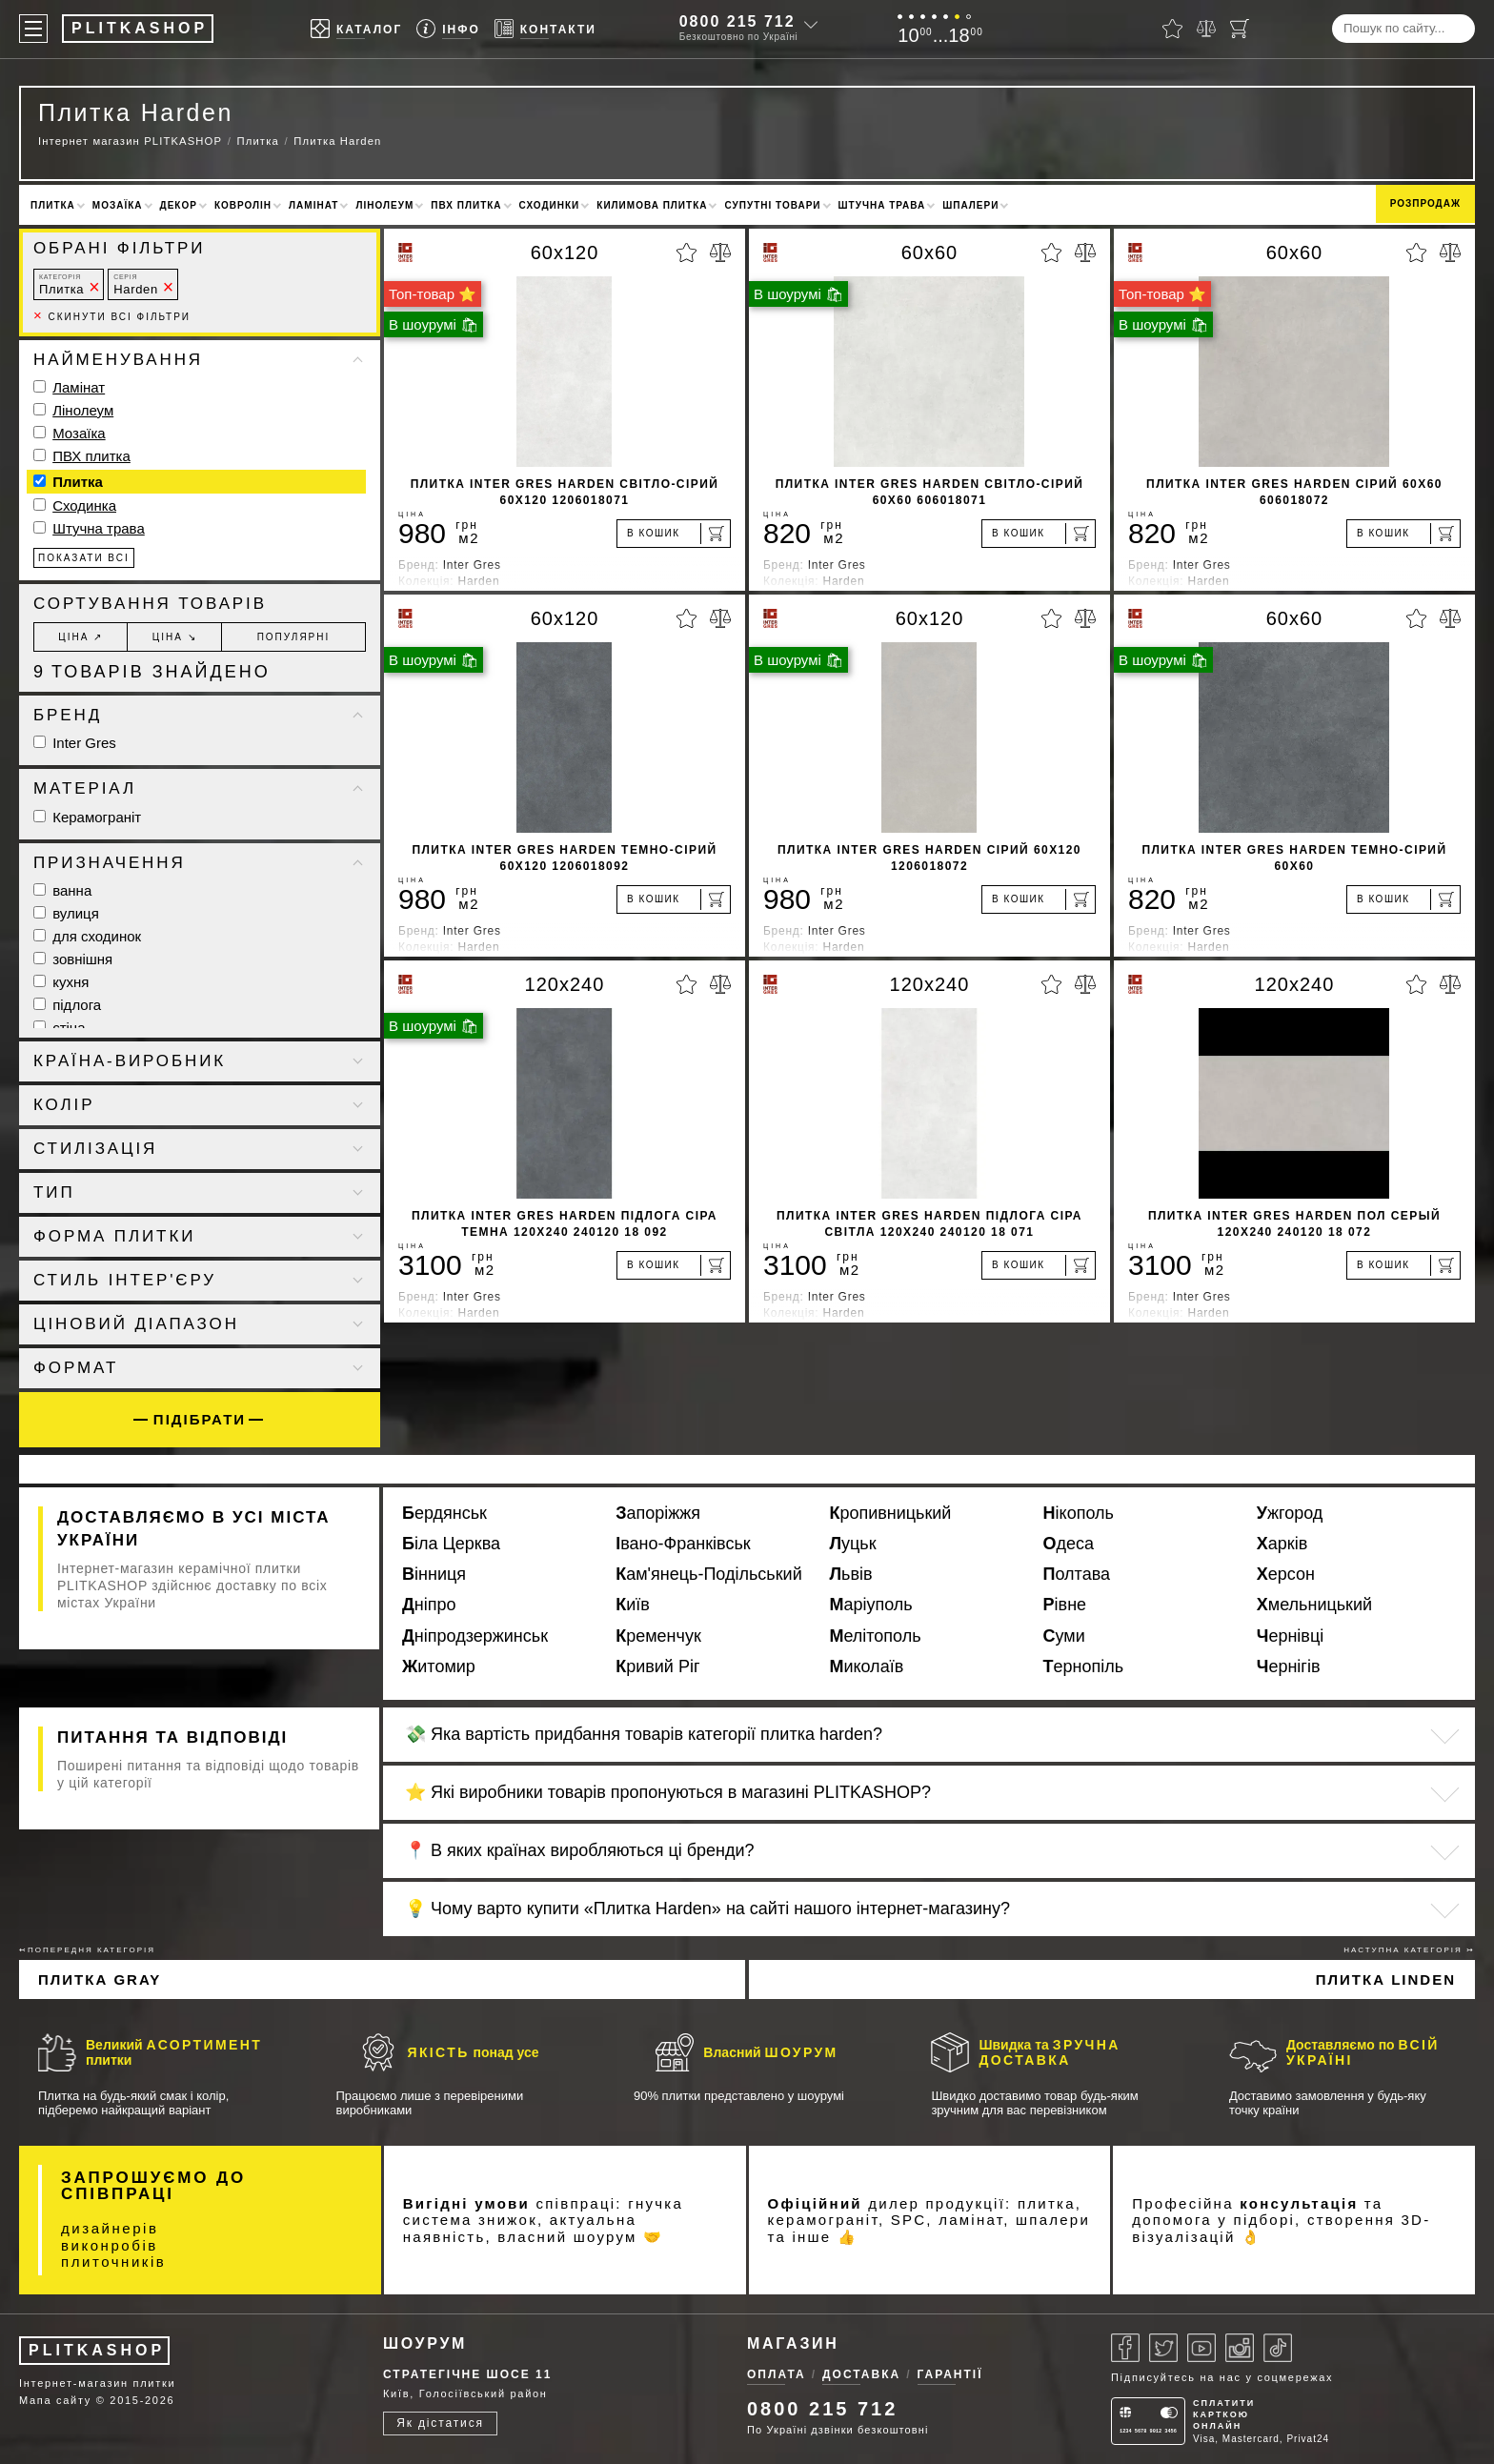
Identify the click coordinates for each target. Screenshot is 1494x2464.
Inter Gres (74, 743)
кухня (61, 982)
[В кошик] (673, 533)
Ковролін (243, 205)
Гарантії (950, 2374)
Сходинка (84, 505)
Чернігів (1289, 1666)
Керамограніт (87, 817)
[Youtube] (1201, 2347)
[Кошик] (1239, 28)
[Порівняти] (1206, 28)
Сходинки (549, 205)
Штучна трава (882, 205)
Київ (633, 1604)
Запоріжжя (658, 1513)
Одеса (1069, 1543)
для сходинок (87, 936)
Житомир (438, 1666)
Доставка (861, 2374)
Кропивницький (890, 1513)
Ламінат (313, 205)
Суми (1064, 1636)
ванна (62, 890)
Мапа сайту (55, 2400)
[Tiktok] (1277, 2347)
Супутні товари (772, 205)
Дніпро (429, 1604)
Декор (178, 205)
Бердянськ (444, 1513)
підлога (67, 1005)
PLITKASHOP (97, 2350)
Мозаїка (117, 205)
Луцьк (852, 1543)
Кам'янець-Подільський (709, 1574)
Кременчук (658, 1636)
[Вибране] (1172, 28)
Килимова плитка (651, 205)
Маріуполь (870, 1604)
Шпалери (970, 205)
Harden (135, 284)
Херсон (1286, 1574)
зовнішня (72, 959)
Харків (1282, 1543)
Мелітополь (874, 1636)
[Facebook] (1125, 2347)
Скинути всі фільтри (112, 317)
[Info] (448, 29)
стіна (59, 1028)
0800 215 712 (737, 21)
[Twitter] (1163, 2347)
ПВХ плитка (466, 205)
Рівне (1065, 1604)
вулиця (66, 913)
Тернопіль (1083, 1666)
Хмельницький (1314, 1604)
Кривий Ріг (657, 1666)
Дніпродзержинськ (475, 1636)
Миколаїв (866, 1666)
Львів (850, 1574)
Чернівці (1290, 1636)
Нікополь (1078, 1513)
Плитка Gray (99, 1979)
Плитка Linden (1386, 1979)
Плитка (52, 205)
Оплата (776, 2374)
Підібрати (199, 1419)
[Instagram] (1239, 2347)
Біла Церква (451, 1543)
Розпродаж (1425, 203)
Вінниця (434, 1574)
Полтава (1076, 1574)
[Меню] (33, 28)
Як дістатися (440, 2423)
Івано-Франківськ (683, 1543)
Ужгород (1290, 1513)
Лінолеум (384, 205)
